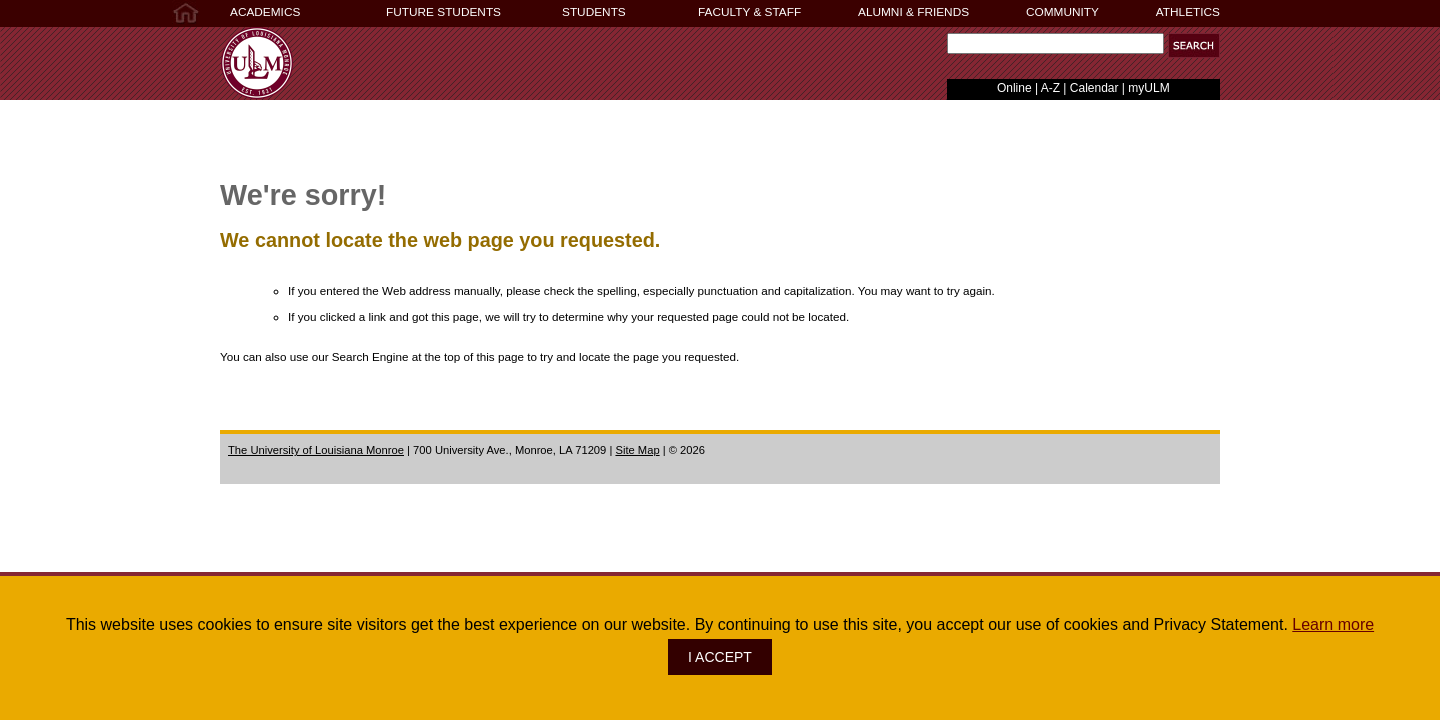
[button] (1194, 45)
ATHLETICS (1188, 12)
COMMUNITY (1062, 12)
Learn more (1333, 624)
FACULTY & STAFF (749, 12)
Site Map (637, 450)
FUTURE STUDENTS (443, 12)
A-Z (1050, 88)
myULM (1148, 88)
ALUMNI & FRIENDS (913, 12)
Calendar (1094, 88)
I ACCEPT (720, 657)
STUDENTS (594, 12)
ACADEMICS (265, 12)
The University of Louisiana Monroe (316, 450)
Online (1014, 88)
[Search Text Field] (1055, 43)
